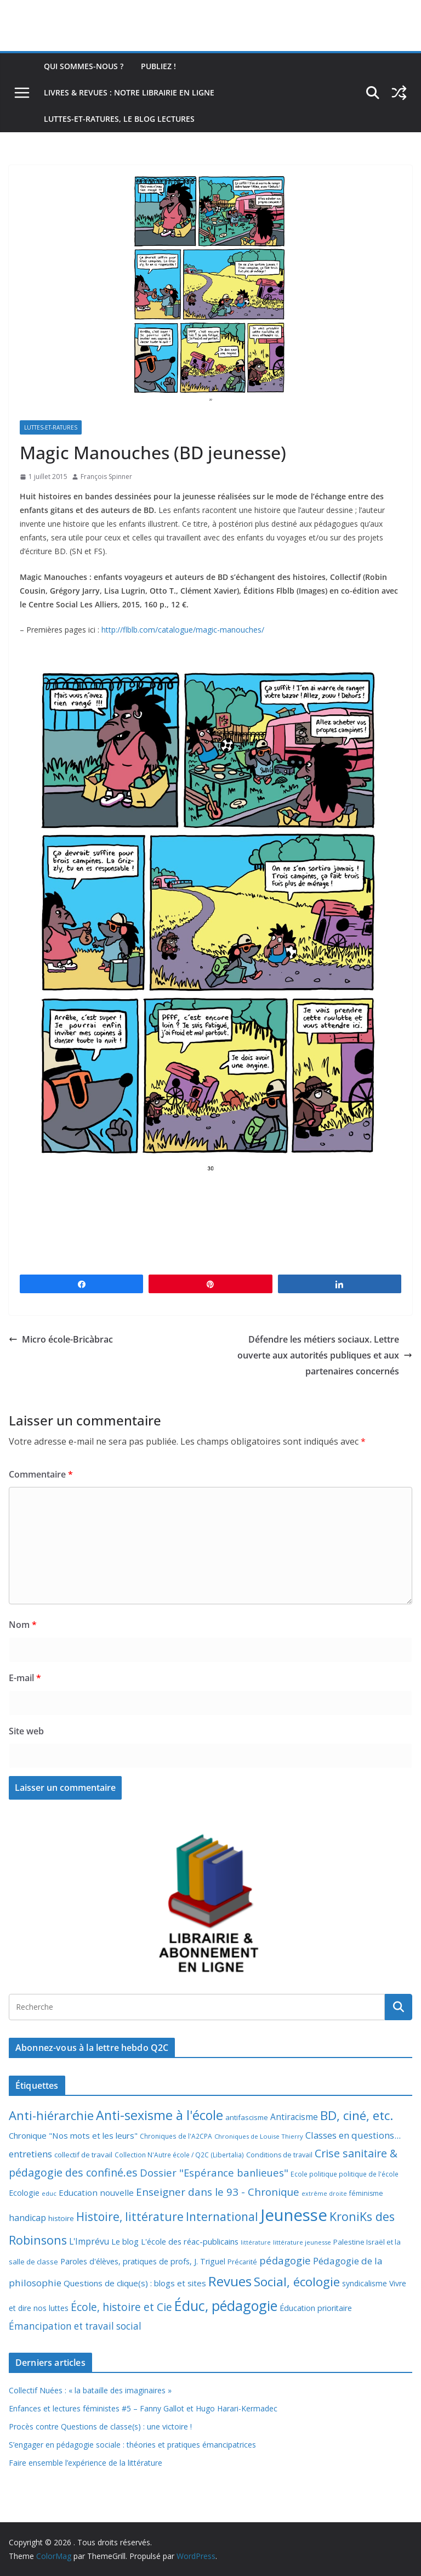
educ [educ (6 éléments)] (49, 2193)
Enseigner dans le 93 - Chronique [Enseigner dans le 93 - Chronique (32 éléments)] (217, 2192)
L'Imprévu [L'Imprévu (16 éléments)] (89, 2241)
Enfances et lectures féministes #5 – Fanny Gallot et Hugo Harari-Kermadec (143, 2408)
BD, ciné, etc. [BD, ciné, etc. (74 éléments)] (357, 2115)
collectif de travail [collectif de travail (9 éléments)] (83, 2155)
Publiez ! (158, 66)
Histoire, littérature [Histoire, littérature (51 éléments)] (130, 2216)
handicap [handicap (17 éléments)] (27, 2218)
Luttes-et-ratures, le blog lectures (119, 119)
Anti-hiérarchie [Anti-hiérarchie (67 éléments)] (51, 2115)
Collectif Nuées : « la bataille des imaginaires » (90, 2390)
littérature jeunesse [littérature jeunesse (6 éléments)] (302, 2242)
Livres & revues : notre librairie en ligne (129, 92)
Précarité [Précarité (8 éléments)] (242, 2262)
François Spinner (106, 476)
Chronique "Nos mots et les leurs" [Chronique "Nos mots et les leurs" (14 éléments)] (73, 2135)
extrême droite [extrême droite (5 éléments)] (324, 2193)
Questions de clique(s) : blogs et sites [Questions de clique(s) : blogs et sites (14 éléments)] (135, 2283)
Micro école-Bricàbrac (61, 1339)
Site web (26, 1731)
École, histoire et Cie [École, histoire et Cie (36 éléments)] (121, 2306)
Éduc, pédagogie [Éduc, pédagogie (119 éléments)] (225, 2305)
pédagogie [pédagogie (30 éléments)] (285, 2260)
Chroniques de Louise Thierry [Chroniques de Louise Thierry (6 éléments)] (258, 2136)
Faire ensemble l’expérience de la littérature (85, 2462)
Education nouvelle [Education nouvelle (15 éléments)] (96, 2192)
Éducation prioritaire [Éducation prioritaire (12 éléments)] (316, 2308)
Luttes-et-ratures (50, 427)
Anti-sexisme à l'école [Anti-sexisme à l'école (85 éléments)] (159, 2115)
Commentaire (41, 1474)
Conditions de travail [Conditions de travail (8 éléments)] (279, 2155)
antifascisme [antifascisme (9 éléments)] (246, 2117)
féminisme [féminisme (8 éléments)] (366, 2193)
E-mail (25, 1678)
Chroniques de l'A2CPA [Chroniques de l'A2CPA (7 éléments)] (176, 2136)
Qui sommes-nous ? (83, 66)
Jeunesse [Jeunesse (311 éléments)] (293, 2215)
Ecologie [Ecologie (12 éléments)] (24, 2193)
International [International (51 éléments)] (222, 2216)
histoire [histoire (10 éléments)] (61, 2218)
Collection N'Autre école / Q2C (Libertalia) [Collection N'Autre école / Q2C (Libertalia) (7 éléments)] (179, 2155)
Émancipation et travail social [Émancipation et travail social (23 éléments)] (75, 2326)
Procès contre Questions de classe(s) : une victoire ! (100, 2426)
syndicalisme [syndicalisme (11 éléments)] (364, 2283)
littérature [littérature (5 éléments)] (256, 2242)
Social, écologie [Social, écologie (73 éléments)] (297, 2281)
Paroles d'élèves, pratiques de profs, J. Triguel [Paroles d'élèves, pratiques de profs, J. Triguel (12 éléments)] (142, 2261)
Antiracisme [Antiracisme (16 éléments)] (294, 2117)
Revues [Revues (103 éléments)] (230, 2281)
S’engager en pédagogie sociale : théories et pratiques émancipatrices (132, 2444)
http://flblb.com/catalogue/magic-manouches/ (182, 629)
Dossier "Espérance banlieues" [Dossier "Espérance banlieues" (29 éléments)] (214, 2172)
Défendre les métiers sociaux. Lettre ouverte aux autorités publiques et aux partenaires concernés (324, 1355)
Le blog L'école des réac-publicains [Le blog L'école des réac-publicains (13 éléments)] (174, 2241)
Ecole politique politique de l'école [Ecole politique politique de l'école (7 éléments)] (345, 2174)
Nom (23, 1625)
